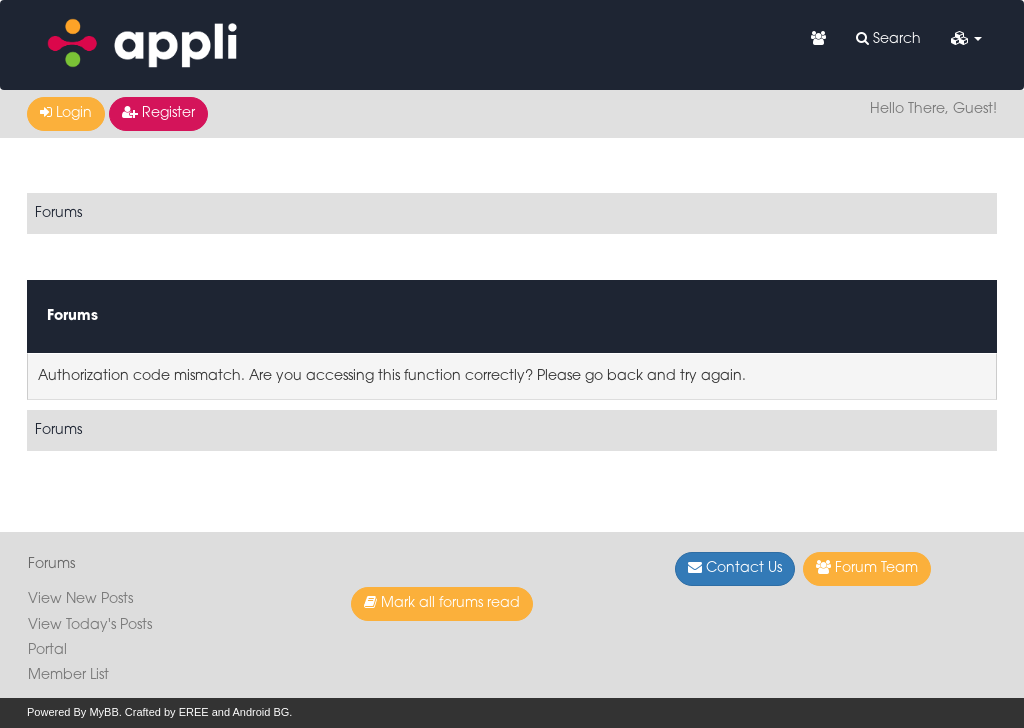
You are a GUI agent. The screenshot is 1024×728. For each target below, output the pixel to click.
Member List (68, 675)
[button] (966, 40)
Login (66, 113)
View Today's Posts (90, 625)
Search (888, 39)
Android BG (260, 712)
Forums (58, 213)
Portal (47, 650)
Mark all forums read (442, 603)
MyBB (103, 712)
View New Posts (80, 599)
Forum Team (867, 568)
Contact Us (735, 568)
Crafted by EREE (167, 712)
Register (158, 113)
